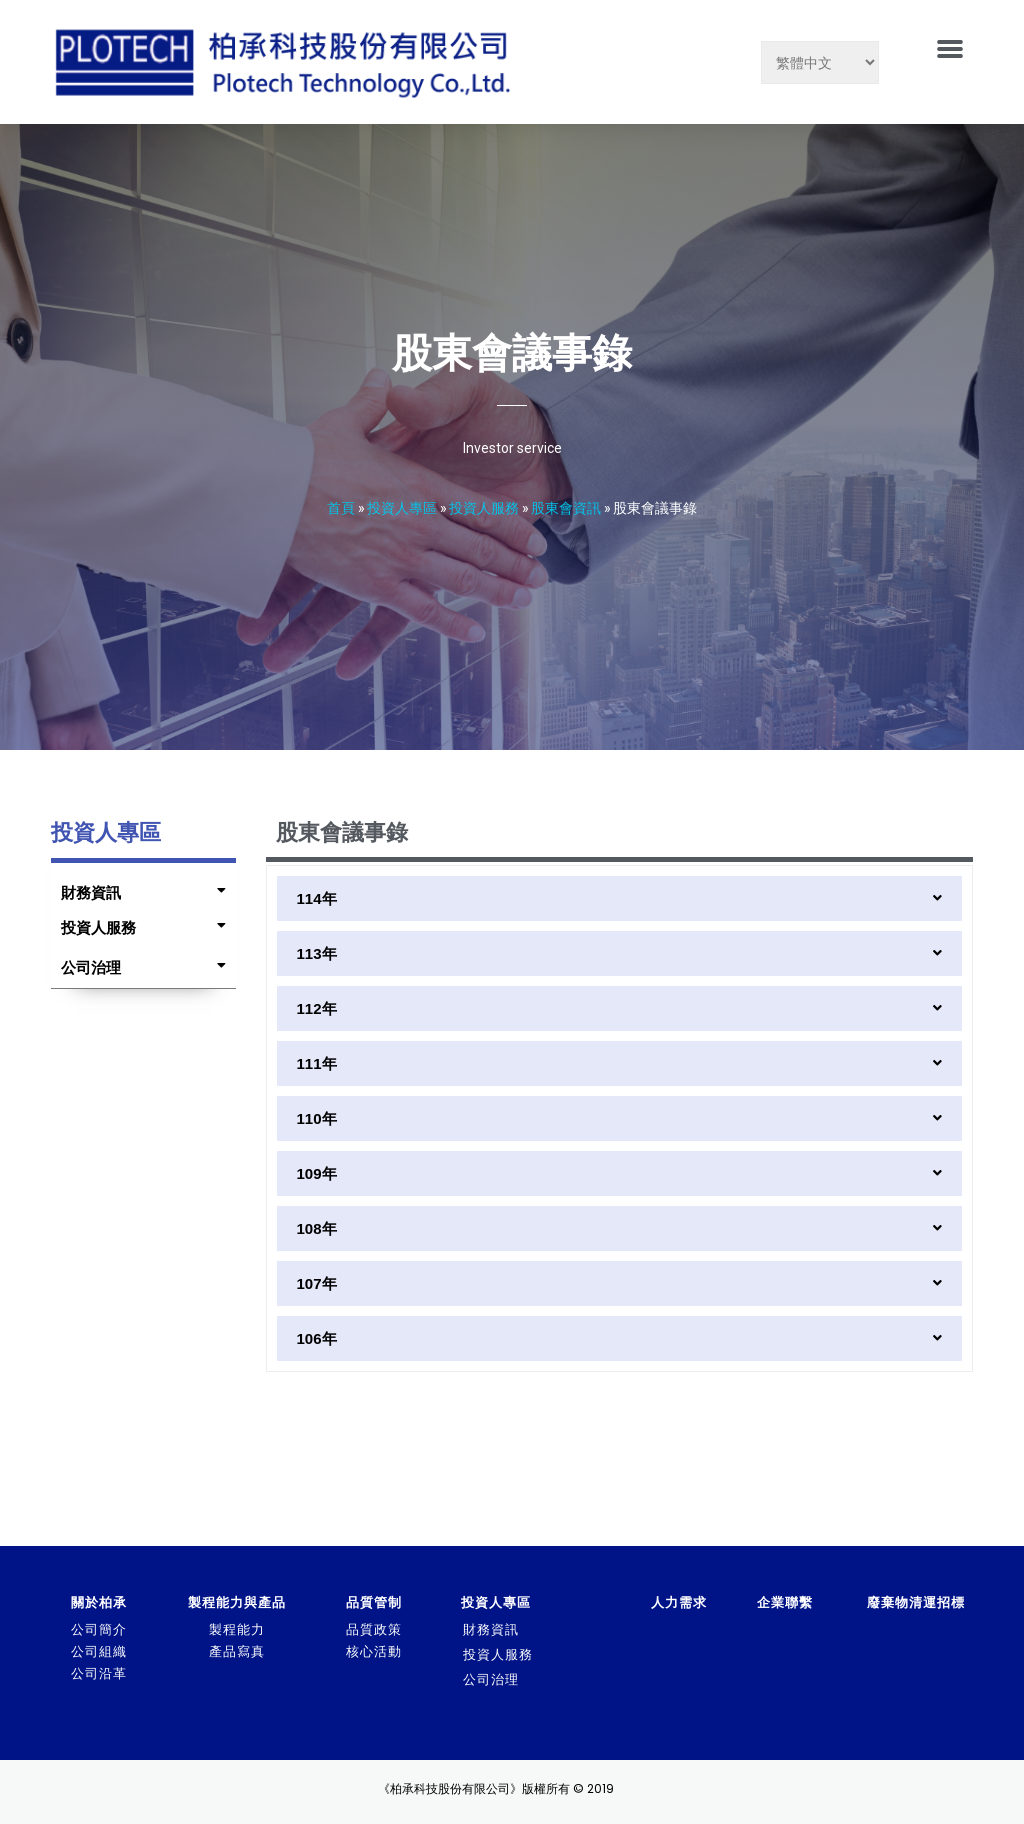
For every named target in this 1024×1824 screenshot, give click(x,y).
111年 (317, 1063)
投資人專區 (402, 507)
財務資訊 (91, 892)
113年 (317, 953)
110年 (317, 1118)
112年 (317, 1008)
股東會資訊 (566, 507)
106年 (317, 1338)
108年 (317, 1228)
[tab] (138, 888)
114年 (317, 898)
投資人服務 (484, 507)
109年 (317, 1173)
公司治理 (91, 967)
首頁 (341, 507)
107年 (317, 1283)
